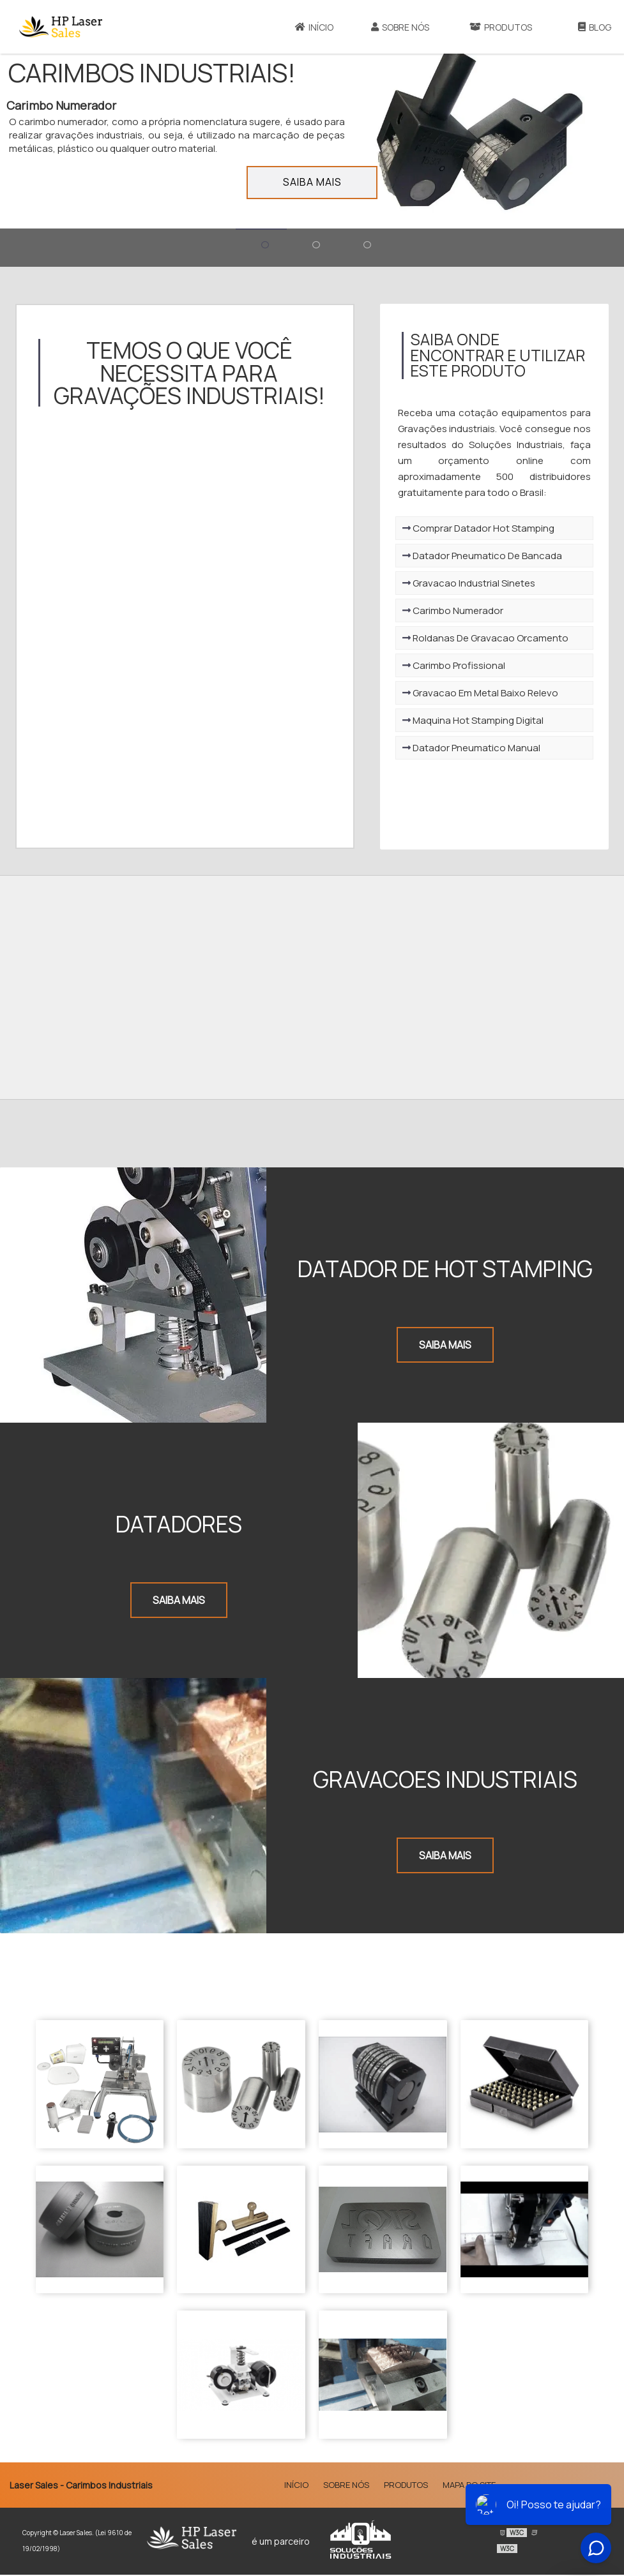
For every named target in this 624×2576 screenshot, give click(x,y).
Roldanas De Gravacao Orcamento (479, 641)
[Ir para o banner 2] (312, 247)
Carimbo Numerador (446, 613)
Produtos (500, 27)
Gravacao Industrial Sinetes (462, 586)
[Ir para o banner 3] (363, 247)
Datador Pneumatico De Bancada (476, 558)
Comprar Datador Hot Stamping (472, 531)
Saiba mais (312, 182)
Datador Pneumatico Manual (465, 751)
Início (314, 27)
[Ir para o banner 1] (261, 247)
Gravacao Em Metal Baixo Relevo (474, 696)
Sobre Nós (400, 27)
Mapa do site (469, 2486)
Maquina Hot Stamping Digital (466, 723)
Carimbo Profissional (447, 668)
